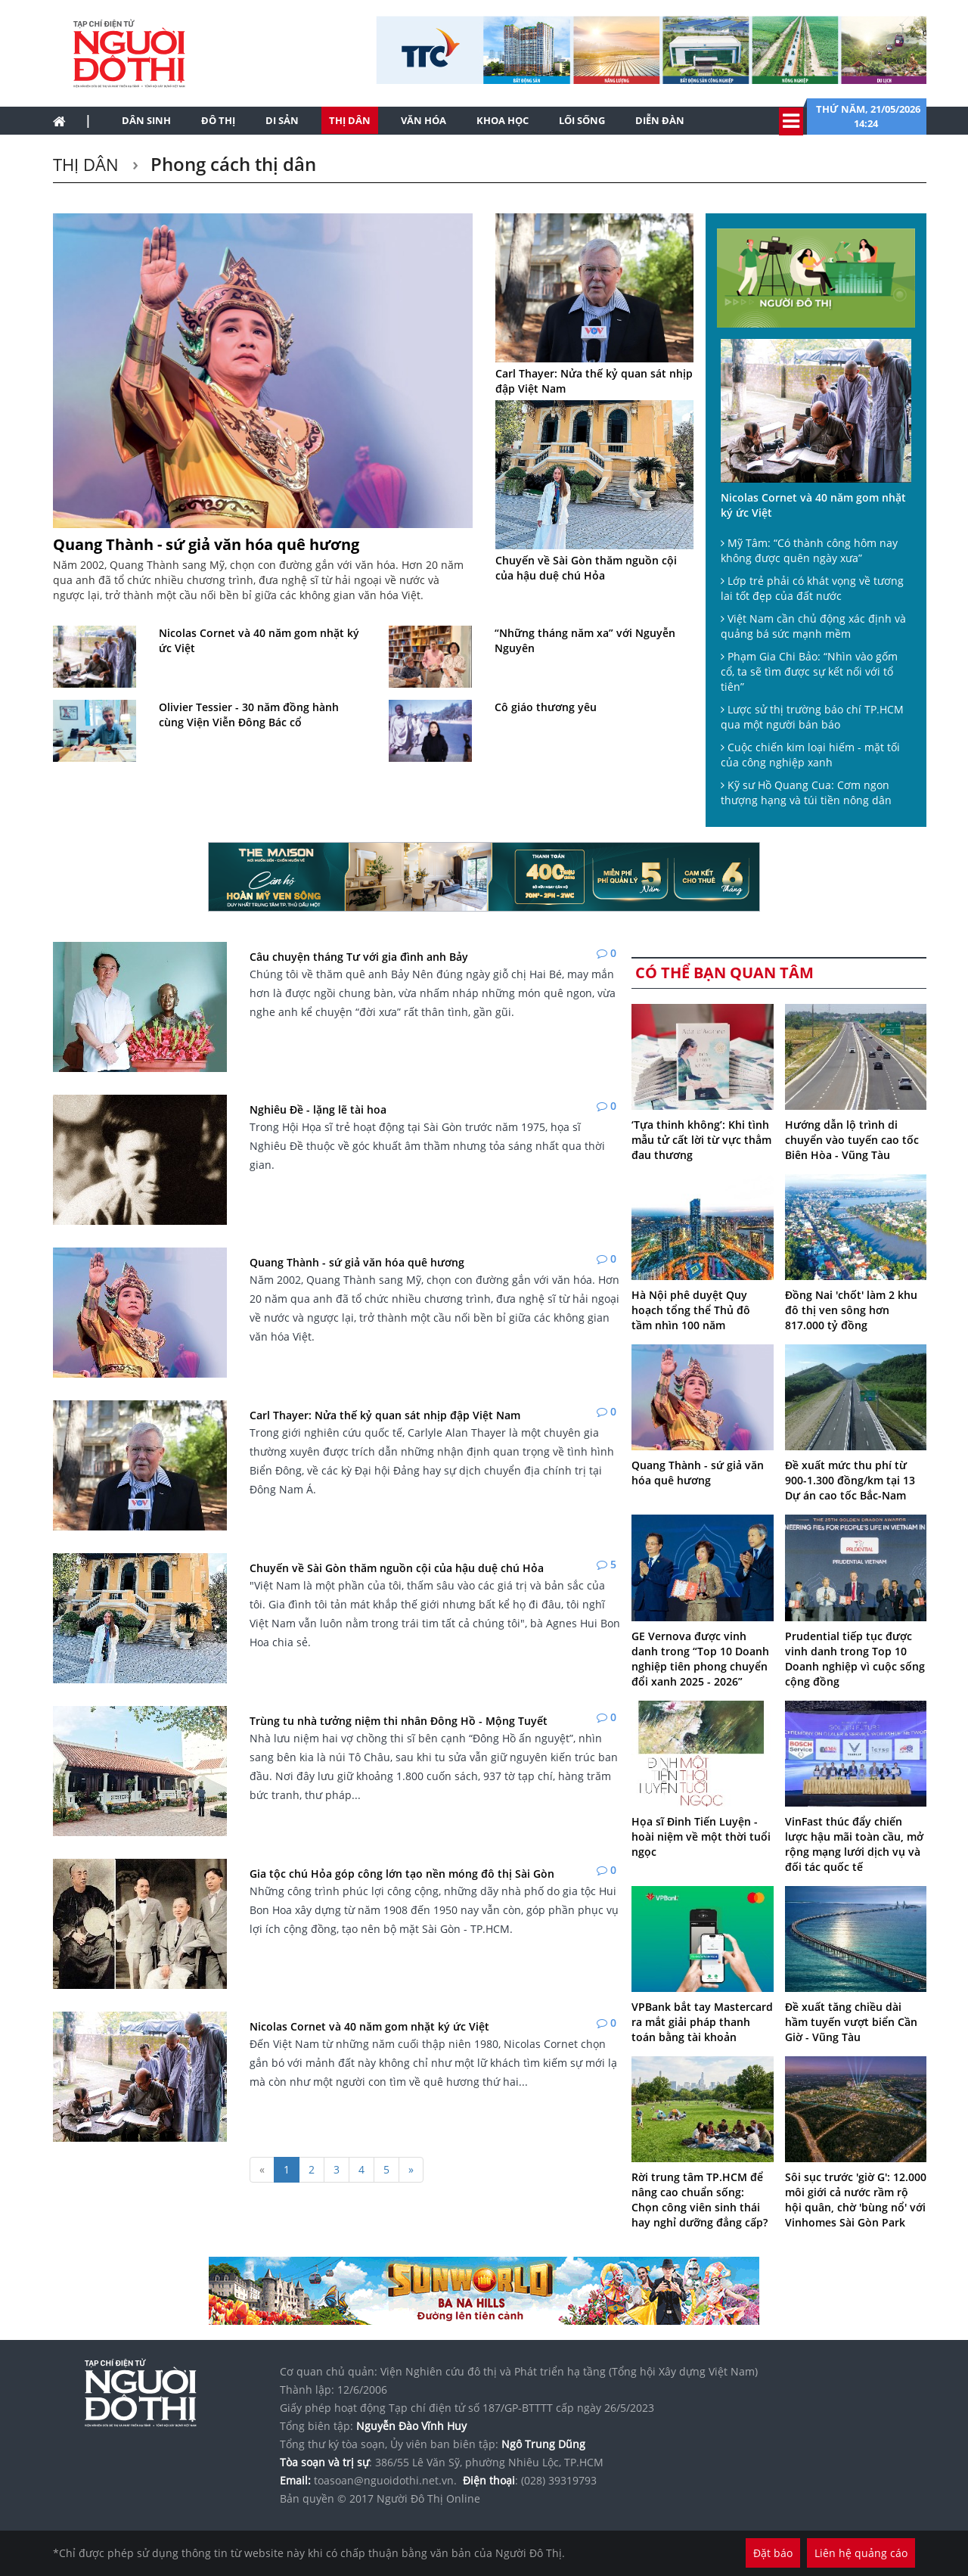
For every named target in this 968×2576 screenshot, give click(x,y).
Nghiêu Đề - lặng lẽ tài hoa (318, 1109)
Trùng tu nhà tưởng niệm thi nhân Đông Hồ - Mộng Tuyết (399, 1721)
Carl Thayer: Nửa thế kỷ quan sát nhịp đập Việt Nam (594, 381)
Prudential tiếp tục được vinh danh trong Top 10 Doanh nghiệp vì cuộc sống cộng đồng (855, 1659)
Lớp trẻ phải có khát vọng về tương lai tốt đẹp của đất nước (812, 588)
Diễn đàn (659, 120)
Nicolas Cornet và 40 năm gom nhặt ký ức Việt (259, 640)
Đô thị (218, 120)
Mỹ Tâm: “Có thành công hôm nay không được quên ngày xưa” (809, 550)
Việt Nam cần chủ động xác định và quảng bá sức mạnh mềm (813, 626)
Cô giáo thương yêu (546, 707)
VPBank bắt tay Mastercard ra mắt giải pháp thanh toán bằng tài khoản (702, 2022)
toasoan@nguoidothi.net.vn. (385, 2480)
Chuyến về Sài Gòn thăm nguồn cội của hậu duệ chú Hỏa (586, 568)
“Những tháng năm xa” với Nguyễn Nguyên (585, 640)
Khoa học (502, 120)
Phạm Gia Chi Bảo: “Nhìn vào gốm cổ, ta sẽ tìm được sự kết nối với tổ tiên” (809, 671)
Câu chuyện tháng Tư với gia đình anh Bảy (359, 956)
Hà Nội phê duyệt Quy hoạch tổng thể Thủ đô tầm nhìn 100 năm (690, 1310)
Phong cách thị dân (231, 163)
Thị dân (350, 120)
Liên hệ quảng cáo (861, 2553)
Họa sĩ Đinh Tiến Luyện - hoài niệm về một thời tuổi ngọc (701, 1836)
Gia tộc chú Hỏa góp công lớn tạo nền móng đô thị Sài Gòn (402, 1873)
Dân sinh (146, 120)
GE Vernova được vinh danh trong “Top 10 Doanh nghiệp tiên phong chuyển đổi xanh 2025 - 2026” (700, 1659)
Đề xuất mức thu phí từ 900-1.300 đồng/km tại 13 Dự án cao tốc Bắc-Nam (850, 1480)
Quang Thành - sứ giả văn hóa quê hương (206, 545)
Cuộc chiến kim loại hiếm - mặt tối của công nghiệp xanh (810, 754)
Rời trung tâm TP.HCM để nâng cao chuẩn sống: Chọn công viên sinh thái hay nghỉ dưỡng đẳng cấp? (699, 2200)
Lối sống (582, 120)
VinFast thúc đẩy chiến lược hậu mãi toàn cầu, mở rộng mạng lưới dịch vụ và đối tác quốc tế (854, 1844)
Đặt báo (773, 2553)
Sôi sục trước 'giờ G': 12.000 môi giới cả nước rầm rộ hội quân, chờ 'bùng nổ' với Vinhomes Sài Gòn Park (855, 2200)
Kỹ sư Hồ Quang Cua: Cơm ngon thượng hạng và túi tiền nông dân (806, 792)
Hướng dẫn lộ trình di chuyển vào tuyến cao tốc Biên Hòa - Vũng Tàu (852, 1139)
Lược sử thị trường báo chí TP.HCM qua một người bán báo (812, 717)
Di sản (282, 120)
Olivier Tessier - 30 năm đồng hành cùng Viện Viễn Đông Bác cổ (249, 714)
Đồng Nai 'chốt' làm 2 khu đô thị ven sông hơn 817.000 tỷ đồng (851, 1310)
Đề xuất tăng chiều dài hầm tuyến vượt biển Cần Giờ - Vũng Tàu (851, 2022)
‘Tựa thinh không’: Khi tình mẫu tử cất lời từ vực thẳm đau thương (701, 1139)
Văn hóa (423, 120)
